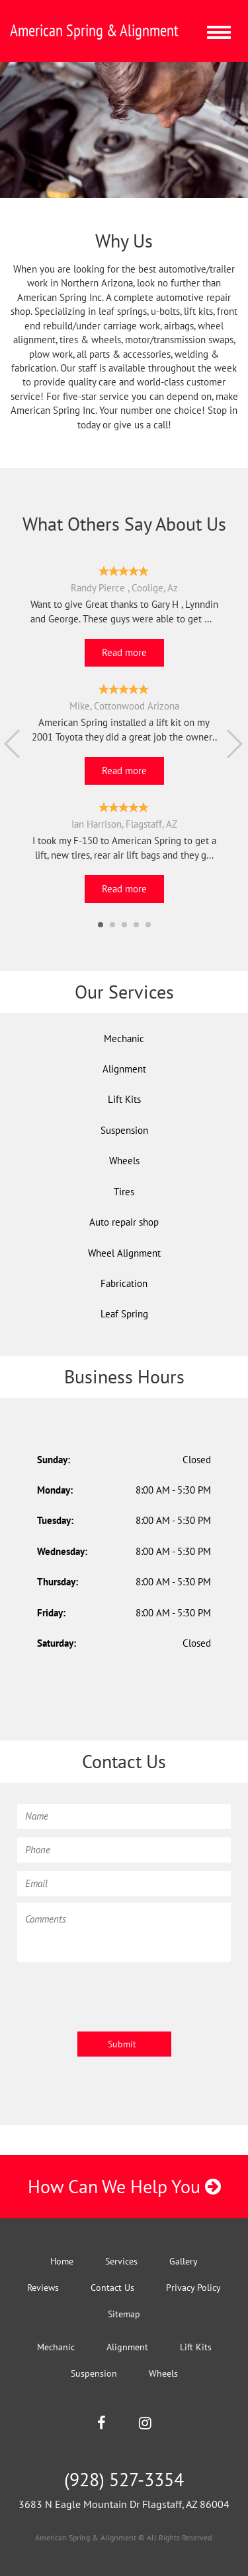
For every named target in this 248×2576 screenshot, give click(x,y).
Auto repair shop (124, 1222)
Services (121, 2261)
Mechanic (124, 1038)
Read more (124, 652)
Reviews (43, 2288)
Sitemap (124, 2314)
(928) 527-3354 (124, 2479)
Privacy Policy (193, 2288)
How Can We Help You (124, 2186)
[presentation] (117, 1994)
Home (61, 2261)
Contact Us (112, 2288)
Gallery (183, 2261)
